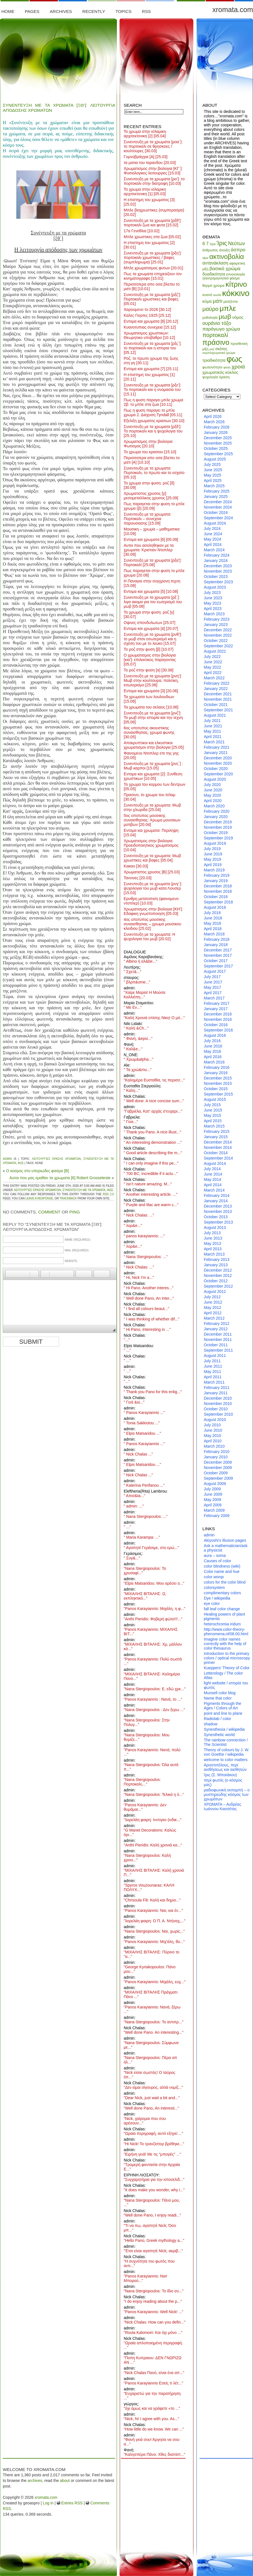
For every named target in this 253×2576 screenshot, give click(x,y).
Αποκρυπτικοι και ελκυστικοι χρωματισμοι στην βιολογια (154, 745)
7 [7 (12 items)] (207, 243)
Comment (49, 1212)
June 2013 (213, 1238)
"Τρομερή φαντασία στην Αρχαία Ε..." (152, 2166)
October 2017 (216, 960)
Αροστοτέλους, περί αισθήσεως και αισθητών (225, 1767)
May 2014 (212, 1179)
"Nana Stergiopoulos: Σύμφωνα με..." (151, 2044)
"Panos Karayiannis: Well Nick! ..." (153, 2311)
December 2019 (218, 822)
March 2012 (214, 1318)
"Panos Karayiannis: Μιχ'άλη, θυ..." (154, 1941)
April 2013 (213, 1249)
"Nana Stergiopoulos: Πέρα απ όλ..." (150, 2059)
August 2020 (215, 779)
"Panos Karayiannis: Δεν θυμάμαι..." (145, 1807)
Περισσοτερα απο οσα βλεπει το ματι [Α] (152, 459)
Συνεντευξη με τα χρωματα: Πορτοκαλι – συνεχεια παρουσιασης (147, 518)
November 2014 (218, 1147)
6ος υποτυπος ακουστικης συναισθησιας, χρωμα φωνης (149, 732)
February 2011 (216, 1387)
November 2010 (218, 1403)
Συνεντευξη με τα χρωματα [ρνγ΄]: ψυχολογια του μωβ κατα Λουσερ (153, 888)
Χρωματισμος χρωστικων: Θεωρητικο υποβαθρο (149, 335)
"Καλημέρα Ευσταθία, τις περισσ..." (154, 1080)
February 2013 (216, 1259)
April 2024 (213, 544)
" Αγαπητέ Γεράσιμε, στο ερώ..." (151, 1547)
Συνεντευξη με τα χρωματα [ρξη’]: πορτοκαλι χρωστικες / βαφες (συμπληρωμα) (153, 257)
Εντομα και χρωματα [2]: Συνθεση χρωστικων (153, 776)
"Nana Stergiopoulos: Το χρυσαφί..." (145, 1570)
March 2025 (214, 486)
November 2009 (218, 1467)
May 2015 (212, 1115)
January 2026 (216, 432)
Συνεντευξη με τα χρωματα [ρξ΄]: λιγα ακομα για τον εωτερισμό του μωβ (153, 602)
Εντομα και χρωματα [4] (151, 628)
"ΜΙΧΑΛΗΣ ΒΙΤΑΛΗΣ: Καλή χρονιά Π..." (154, 1872)
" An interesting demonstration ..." (153, 1142)
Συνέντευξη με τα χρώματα (84, 1190)
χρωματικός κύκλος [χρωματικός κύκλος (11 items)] (220, 372)
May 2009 (212, 1499)
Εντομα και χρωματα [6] (151, 539)
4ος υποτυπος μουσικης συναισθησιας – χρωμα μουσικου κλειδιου (152, 924)
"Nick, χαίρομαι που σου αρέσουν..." (145, 2120)
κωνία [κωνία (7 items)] (217, 295)
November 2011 (218, 1339)
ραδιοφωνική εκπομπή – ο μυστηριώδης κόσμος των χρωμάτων (227, 1794)
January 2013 (216, 1265)
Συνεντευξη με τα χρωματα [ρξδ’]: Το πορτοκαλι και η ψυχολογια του (153, 431)
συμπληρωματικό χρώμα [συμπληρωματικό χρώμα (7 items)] (218, 352)
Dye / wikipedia (217, 1598)
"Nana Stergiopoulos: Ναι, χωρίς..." (154, 1931)
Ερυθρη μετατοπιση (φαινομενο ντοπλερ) (151, 900)
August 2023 (215, 587)
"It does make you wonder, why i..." (154, 2190)
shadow (210, 1724)
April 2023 (213, 608)
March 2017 (214, 998)
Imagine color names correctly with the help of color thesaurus (225, 1643)
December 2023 (218, 566)
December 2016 (218, 1014)
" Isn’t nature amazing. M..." (148, 1184)
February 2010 (216, 1451)
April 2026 (213, 416)
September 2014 (218, 1158)
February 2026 (216, 427)
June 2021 (213, 726)
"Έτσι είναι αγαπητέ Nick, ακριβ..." (153, 2251)
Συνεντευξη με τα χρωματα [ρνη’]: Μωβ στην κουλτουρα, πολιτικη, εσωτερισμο (153, 680)
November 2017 (218, 955)
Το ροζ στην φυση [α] (148, 670)
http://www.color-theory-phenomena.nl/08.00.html (226, 1631)
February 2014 (216, 1195)
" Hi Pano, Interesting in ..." (147, 1329)
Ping (74, 1212)
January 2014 (216, 1201)
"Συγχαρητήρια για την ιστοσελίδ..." (154, 2179)
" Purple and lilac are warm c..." (151, 1204)
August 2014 (215, 1163)
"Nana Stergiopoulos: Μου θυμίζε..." (147, 1737)
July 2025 (212, 464)
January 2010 (216, 1457)
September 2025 (218, 454)
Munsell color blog (220, 1693)
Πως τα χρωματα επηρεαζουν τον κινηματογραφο (153, 276)
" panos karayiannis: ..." (144, 1236)
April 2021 (213, 736)
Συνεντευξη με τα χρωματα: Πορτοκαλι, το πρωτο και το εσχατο (154, 472)
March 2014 (214, 1190)
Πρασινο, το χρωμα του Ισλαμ (149, 796)
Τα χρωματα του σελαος (151, 707)
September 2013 (218, 1222)
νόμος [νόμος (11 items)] (237, 317)
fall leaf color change (222, 1609)
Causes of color (217, 1561)
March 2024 (214, 550)
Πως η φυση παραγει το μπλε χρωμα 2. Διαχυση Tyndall (153, 412)
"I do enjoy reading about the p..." (153, 2301)
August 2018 (215, 907)
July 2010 (212, 1425)
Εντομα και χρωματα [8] (151, 321)
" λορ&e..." (133, 1225)
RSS (146, 11)
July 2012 (212, 1297)
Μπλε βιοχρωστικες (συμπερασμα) (154, 212)
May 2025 (212, 475)
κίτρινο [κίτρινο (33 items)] (236, 284)
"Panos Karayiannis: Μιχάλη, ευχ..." (155, 1982)
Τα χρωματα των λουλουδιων (149, 698)
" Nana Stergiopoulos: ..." (146, 1256)
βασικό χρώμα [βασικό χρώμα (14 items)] (224, 268)
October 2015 (216, 1089)
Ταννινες (138, 878)
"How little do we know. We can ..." (154, 2429)
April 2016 (213, 1056)
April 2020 (213, 800)
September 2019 (218, 838)
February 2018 (216, 939)
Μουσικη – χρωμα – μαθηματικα (152, 531)
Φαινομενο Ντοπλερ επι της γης (151, 755)
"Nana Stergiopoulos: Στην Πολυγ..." (147, 1722)
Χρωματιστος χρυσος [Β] (152, 872)
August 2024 (215, 523)
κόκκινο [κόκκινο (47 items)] (235, 293)
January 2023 (216, 624)
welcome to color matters (226, 1759)
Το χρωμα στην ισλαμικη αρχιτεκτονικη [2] (145, 133)
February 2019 (216, 875)
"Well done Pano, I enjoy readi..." (152, 2215)
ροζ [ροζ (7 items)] (211, 349)
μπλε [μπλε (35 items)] (228, 308)
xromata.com (233, 9)
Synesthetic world (219, 1734)
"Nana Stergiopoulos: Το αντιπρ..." (153, 2022)
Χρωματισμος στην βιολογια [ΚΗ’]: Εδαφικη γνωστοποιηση (153, 911)
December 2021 (218, 694)
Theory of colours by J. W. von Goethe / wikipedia (226, 1752)
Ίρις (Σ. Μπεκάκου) (220, 1775)
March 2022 (214, 678)
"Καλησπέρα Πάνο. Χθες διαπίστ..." (154, 2454)
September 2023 (218, 582)
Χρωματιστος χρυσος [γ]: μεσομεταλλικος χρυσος (151, 495)
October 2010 (216, 1409)
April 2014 (213, 1185)
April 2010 (213, 1441)
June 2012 (213, 1302)
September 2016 (218, 1030)
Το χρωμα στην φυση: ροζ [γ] (149, 614)
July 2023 (212, 592)
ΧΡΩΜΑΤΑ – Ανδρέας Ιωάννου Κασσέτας (222, 1806)
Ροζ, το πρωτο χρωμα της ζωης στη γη (151, 360)
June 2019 (213, 854)
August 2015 (215, 1099)
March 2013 (214, 1254)
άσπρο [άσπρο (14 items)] (238, 249)
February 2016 (216, 1067)
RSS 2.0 (108, 1194)
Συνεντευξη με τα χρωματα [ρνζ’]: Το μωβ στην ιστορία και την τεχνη (153, 717)
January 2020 (216, 816)
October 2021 (216, 704)
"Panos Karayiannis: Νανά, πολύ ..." (152, 1752)
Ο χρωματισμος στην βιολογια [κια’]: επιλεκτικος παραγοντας (150, 659)
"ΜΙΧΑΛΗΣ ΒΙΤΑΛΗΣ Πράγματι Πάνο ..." (150, 1994)
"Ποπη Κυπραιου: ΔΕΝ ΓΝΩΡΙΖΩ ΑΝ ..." (153, 2360)
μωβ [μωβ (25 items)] (225, 316)
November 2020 (218, 763)
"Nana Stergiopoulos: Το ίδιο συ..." (154, 2291)
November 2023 (218, 571)
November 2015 (218, 1083)
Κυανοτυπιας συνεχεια (150, 327)
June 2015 (213, 1110)
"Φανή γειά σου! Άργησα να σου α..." (151, 2441)
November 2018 (218, 891)
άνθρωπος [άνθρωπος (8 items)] (210, 250)
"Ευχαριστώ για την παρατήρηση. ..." (153, 2395)
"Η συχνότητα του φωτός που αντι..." (149, 2263)
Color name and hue (222, 1571)
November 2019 (218, 827)
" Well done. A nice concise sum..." (154, 1101)
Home (7, 11)
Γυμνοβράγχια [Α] (146, 156)
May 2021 (212, 731)
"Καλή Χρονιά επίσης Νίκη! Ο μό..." (154, 1017)
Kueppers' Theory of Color (227, 1668)
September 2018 (218, 902)
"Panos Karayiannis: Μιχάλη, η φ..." (154, 1608)
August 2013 (215, 1227)
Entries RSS (71, 2503)
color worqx (214, 1577)
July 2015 (212, 1105)
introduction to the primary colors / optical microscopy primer (227, 1658)
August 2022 (215, 651)
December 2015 (218, 1078)
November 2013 (218, 1211)
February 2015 (216, 1131)
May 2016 (212, 1051)
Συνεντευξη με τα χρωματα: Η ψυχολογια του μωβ (149, 936)
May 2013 (212, 1243)
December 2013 (218, 1206)
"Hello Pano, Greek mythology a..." (154, 2240)
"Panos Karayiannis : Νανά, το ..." (153, 1699)
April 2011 (213, 1377)
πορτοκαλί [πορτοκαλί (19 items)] (215, 335)
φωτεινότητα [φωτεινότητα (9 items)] (212, 367)
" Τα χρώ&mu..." (138, 1069)
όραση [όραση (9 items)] (224, 377)
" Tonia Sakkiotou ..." (142, 1423)
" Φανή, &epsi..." (138, 1038)
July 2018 (212, 912)
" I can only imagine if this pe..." (151, 1163)
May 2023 (212, 603)
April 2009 (213, 1505)
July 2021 (212, 720)
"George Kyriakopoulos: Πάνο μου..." (149, 1969)
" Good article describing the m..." (153, 1153)
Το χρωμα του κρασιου (150, 452)
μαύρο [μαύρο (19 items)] (210, 309)
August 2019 (215, 843)
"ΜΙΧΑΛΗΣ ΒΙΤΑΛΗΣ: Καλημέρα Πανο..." (152, 1676)
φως (21, 1163)
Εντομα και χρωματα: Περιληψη (151, 832)
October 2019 (216, 832)
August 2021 (215, 715)
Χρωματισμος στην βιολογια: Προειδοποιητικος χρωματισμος (151, 845)
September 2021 (218, 710)
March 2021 (214, 742)
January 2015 (216, 1137)
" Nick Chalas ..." (138, 1454)
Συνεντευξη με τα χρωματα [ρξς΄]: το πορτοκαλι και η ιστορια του (153, 348)
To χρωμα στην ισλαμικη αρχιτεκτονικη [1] (145, 191)
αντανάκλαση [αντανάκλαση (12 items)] (215, 263)
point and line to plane (223, 1713)
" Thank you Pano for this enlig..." (153, 1392)
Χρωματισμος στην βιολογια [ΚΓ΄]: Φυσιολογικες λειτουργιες (153, 170)
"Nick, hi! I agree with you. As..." (151, 2418)
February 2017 (216, 1003)
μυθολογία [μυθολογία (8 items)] (210, 318)
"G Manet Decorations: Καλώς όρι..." (150, 1832)
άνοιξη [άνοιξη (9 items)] (224, 250)
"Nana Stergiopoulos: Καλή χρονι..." (147, 1857)
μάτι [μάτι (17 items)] (217, 301)
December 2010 (218, 1398)
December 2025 (218, 438)
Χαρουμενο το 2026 (147, 309)
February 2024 (216, 555)
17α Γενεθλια (141, 231)
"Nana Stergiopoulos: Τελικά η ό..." (154, 1794)
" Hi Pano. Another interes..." (148, 1288)
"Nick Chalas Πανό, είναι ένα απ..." (154, 2372)
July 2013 (212, 1233)
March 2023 (214, 614)
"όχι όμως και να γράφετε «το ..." (152, 2408)
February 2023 (216, 619)
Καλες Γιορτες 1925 (147, 315)
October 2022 (216, 640)
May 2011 (212, 1371)
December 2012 (218, 1270)
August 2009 (215, 1483)
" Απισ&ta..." (134, 1495)
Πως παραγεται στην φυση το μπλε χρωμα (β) (154, 506)
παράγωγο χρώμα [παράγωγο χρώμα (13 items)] (221, 329)
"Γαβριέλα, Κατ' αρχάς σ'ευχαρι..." (153, 1111)
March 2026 (214, 422)
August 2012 (215, 1291)
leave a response (39, 1198)
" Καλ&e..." (133, 1049)
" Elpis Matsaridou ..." (142, 1433)
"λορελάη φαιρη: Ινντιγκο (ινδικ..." (152, 1819)
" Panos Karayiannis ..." (144, 1412)
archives (35, 2480)
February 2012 (216, 1323)
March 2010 (214, 1446)
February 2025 (216, 491)
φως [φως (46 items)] (234, 358)
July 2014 (212, 1169)
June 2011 (213, 1366)
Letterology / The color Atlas (223, 1675)
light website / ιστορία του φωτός (226, 1685)
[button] (9, 1273)
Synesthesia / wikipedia (224, 1729)
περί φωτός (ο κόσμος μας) (223, 1782)
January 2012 (216, 1329)
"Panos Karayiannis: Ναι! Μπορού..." (145, 2278)
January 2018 (216, 944)
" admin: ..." (134, 1506)
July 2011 (212, 1361)
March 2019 (214, 870)
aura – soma (215, 1555)
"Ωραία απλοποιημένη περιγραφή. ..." (153, 2345)
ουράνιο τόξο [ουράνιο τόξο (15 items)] (216, 323)
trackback (68, 1198)
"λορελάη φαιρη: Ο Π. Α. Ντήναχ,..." (155, 1921)
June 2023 (213, 598)
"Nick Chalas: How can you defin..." (154, 2322)
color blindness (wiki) (222, 1566)
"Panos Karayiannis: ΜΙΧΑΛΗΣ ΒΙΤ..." (151, 1631)
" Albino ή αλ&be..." (140, 961)
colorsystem (214, 1587)
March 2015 (214, 1126)
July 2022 (212, 656)
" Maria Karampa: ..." (142, 1537)
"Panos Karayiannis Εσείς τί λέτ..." (153, 2383)
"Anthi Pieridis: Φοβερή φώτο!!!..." (153, 1619)
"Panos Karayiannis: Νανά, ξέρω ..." (152, 2009)
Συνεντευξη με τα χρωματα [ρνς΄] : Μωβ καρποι (153, 765)
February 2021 (216, 747)
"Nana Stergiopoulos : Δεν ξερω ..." (154, 1709)
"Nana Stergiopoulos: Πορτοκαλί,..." (142, 1781)
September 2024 (218, 518)
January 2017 (216, 1008)
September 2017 (218, 966)
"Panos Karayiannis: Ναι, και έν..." (153, 1910)
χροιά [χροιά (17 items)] (238, 367)
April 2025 (213, 480)
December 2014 (218, 1142)
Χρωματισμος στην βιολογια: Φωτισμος (148, 443)
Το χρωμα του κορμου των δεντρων (154, 786)
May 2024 (212, 539)
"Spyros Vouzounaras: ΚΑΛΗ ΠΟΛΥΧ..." (149, 1887)
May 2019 (212, 859)
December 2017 (218, 950)
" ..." (127, 1350)
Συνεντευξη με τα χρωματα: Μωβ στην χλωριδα (152, 807)
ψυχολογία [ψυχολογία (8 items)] (210, 377)
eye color (212, 1603)
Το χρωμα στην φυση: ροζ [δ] (149, 485)
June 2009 (213, 1494)
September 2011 (218, 1350)
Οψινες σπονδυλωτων (149, 622)
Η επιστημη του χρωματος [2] (149, 244)
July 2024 (212, 528)
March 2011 (214, 1382)
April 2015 (213, 1121)
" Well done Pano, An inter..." (149, 1298)
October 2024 (216, 512)
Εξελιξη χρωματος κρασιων (154, 420)
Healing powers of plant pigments (224, 1616)
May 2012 (212, 1307)
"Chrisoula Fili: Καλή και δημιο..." (152, 1900)
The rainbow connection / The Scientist (226, 1742)
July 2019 (212, 848)
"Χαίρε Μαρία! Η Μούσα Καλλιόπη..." (144, 994)
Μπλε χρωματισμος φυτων (153, 268)
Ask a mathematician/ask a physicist (226, 1547)
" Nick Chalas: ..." (139, 1215)
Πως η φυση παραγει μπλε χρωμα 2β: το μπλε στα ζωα (153, 402)
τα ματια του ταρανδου (150, 162)
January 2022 (216, 688)
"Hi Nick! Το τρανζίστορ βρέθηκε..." (154, 2144)
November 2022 (218, 635)
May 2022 (212, 667)
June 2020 (213, 790)
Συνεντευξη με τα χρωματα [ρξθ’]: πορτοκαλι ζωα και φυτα (153, 222)
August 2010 (215, 1419)
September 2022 (218, 646)
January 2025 (216, 496)
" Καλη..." (132, 1090)
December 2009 (218, 1462)
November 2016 (218, 1019)
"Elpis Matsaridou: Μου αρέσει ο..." (154, 1583)
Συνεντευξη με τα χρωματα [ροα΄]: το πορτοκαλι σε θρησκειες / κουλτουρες (153, 146)
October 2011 (216, 1345)
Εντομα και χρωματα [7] (151, 368)
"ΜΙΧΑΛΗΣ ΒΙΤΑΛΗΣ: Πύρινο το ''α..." (151, 1954)
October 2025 (216, 448)
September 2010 (218, 1414)
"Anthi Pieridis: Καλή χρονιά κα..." (153, 1845)
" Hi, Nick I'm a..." (139, 1277)
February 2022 (216, 683)
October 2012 (216, 1281)
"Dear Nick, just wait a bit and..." (152, 2098)
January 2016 (216, 1073)
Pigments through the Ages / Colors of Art (222, 1705)
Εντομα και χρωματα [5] (151, 591)
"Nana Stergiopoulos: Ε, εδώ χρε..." (155, 1689)
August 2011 (215, 1355)
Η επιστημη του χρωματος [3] (149, 201)
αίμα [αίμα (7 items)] (205, 257)
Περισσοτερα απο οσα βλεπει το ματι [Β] (152, 286)
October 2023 (216, 576)
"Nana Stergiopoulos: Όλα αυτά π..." (151, 1766)
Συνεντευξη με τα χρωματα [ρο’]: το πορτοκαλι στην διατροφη (154, 181)
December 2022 (218, 630)
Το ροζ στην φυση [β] (148, 649)
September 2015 (218, 1094)
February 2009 (216, 1515)
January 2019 (216, 880)
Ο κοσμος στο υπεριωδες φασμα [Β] (37, 1171)
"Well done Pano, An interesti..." (151, 2108)
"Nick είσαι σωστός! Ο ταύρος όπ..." (149, 2074)
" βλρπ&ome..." (137, 982)
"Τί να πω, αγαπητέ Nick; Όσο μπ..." (150, 2227)
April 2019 (213, 864)
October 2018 (216, 896)
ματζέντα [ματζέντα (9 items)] (230, 301)
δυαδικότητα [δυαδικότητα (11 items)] (213, 274)
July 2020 (212, 784)
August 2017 (215, 971)
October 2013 (216, 1217)
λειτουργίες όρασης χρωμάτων (56, 1158)
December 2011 (218, 1334)
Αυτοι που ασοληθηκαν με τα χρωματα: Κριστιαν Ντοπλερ (149, 550)
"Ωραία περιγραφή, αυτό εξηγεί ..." (153, 2133)
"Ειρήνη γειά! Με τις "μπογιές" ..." (152, 2154)
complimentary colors (222, 1593)
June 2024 (213, 534)
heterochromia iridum (222, 1624)
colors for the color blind (225, 1582)
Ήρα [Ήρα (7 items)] (213, 244)
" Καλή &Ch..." (136, 1028)
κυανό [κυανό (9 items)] (207, 295)
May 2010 (212, 1435)
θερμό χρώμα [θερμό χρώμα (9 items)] (213, 285)
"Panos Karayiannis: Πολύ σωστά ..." (153, 1661)
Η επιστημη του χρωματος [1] (149, 376)
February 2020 (216, 811)
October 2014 (216, 1153)
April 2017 (213, 992)
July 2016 (212, 1040)
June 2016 (213, 1046)
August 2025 (215, 459)
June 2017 (213, 982)
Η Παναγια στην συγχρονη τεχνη (152, 583)
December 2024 (218, 502)
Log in (48, 2503)
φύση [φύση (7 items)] (227, 367)
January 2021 (216, 752)
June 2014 (213, 1174)
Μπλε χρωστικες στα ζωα (152, 236)
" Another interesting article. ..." (150, 1194)
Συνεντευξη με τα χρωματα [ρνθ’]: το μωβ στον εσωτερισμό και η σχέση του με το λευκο (153, 639)
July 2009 (212, 1489)
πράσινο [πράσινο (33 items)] (215, 342)
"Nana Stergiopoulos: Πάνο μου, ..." (152, 2202)
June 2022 (213, 662)
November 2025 (218, 443)
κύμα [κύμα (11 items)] (207, 301)
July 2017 (212, 976)
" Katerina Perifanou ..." (144, 1485)
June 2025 (213, 470)
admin (7, 1158)
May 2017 (212, 987)
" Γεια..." (131, 1121)
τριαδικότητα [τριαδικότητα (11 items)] (213, 360)
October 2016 (216, 1024)
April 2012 (213, 1313)
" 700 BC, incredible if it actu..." (151, 1173)
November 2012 (218, 1275)
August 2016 (215, 1035)
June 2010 (213, 1430)
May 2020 (212, 795)
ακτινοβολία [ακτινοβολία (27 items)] (226, 256)
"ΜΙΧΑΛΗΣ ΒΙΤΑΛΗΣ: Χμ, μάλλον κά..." (153, 1646)
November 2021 (218, 699)
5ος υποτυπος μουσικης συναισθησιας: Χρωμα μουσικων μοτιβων (152, 820)
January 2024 (216, 560)
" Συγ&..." (132, 1558)
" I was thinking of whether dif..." (151, 1319)
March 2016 (214, 1062)
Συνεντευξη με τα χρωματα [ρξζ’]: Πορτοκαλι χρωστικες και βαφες (152, 299)
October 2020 (216, 768)
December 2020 (218, 758)
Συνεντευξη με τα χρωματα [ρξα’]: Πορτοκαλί (153, 562)
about (65, 2480)
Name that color (218, 1698)
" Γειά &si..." (134, 1402)
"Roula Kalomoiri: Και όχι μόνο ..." (153, 2332)
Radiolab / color (217, 1718)
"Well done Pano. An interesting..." (154, 2032)
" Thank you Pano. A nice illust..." (152, 1132)
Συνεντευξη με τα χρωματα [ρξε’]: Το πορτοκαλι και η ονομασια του (152, 389)
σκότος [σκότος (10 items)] (221, 349)
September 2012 (218, 1286)
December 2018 (218, 886)
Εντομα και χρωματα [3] (151, 691)
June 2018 (213, 918)
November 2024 (218, 507)
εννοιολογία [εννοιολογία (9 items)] (235, 274)
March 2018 (214, 934)
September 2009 (218, 1478)
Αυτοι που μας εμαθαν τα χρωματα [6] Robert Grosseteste (60, 1178)
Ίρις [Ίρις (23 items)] (222, 243)
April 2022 (213, 672)
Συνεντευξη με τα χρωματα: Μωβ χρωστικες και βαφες (152, 857)
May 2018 (212, 923)
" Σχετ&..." (132, 971)
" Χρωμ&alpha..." (138, 1059)
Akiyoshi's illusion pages (225, 1540)
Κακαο (136, 866)
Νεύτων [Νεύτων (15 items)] (236, 243)
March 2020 (214, 806)
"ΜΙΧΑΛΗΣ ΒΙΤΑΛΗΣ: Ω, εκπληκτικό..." (145, 1595)
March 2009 (214, 1510)
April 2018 (213, 928)
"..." (127, 1340)
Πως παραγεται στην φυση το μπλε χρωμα (154, 572)
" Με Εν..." (133, 1007)
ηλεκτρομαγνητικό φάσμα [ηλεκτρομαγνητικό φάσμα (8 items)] (221, 278)
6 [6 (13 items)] (203, 243)
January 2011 (216, 1393)
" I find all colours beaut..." (146, 1308)
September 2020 (218, 774)
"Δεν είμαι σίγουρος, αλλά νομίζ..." (153, 2087)
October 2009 (216, 1473)
